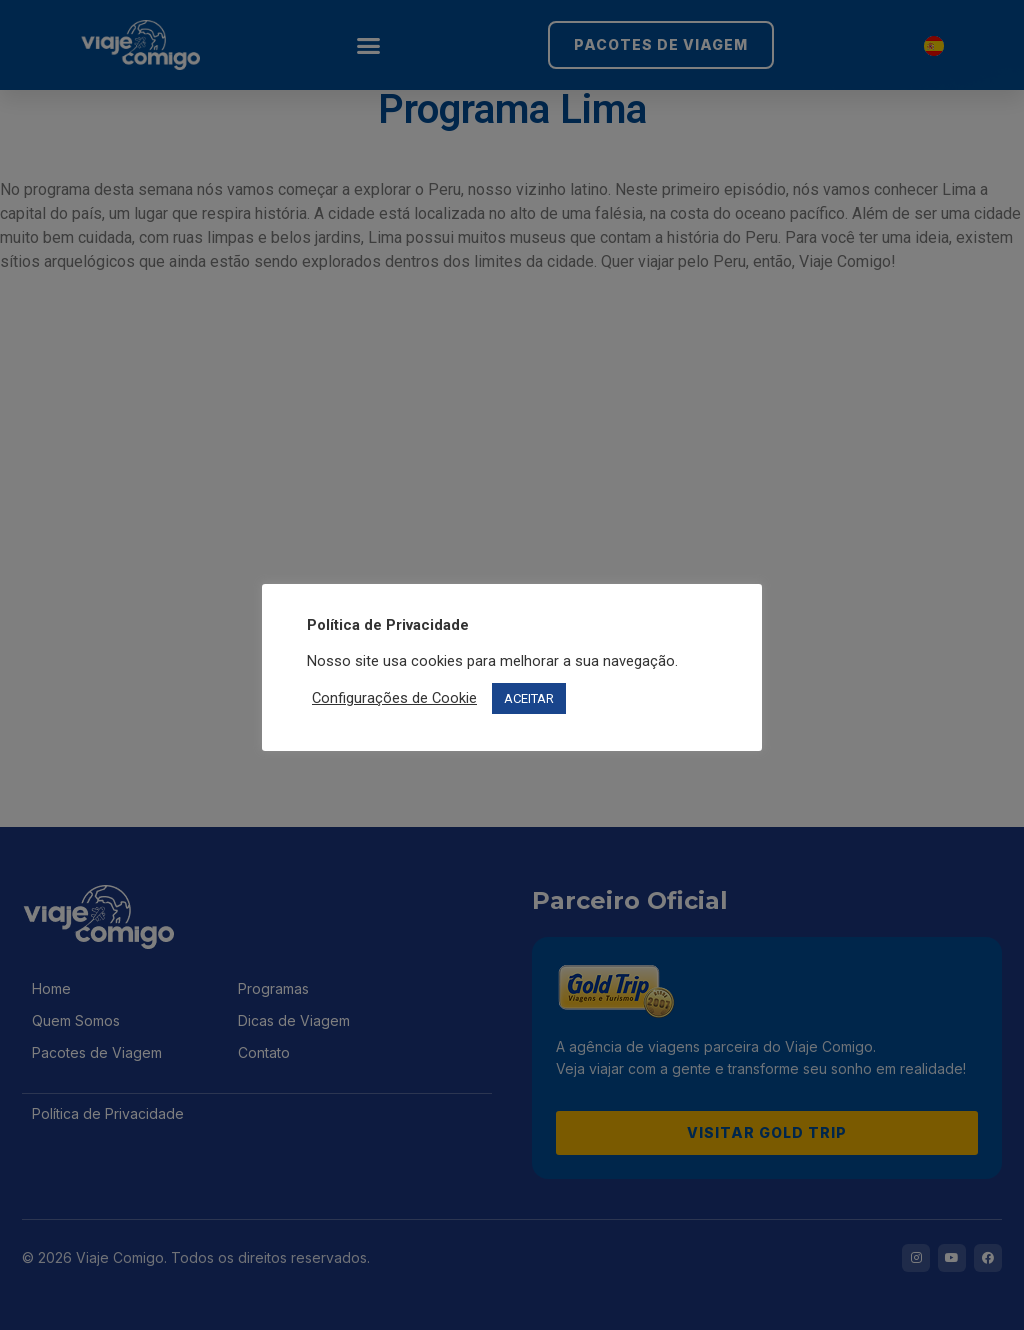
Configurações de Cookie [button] (394, 698)
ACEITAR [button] (529, 698)
